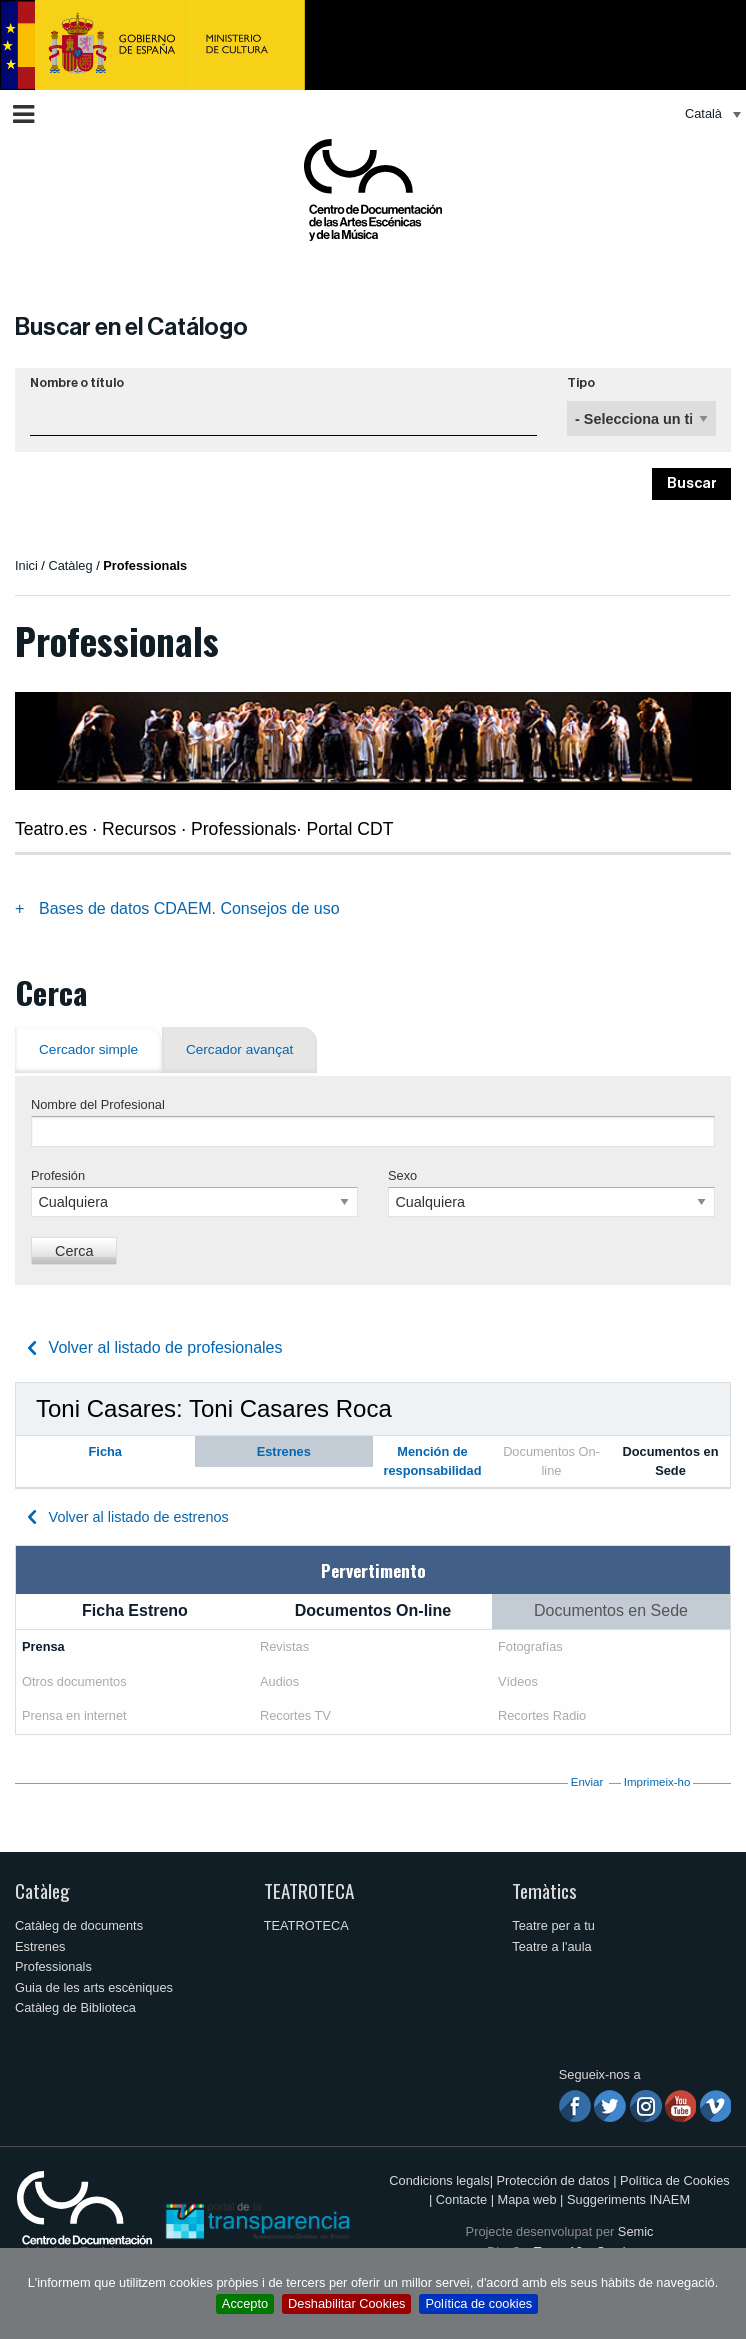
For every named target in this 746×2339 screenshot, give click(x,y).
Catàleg (42, 1890)
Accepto (245, 2303)
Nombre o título (77, 383)
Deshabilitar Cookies (346, 2303)
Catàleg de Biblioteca (75, 2007)
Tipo (581, 383)
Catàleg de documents (79, 1925)
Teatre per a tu (553, 1925)
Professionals (53, 1966)
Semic (636, 2231)
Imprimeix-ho (657, 1782)
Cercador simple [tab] (88, 1049)
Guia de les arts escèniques (94, 1987)
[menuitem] (707, 114)
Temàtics (544, 1890)
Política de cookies (478, 2303)
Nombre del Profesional (98, 1104)
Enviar (587, 1782)
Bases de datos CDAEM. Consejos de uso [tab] (189, 908)
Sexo (402, 1175)
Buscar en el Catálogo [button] (131, 327)
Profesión (58, 1175)
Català (703, 113)
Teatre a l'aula (551, 1946)
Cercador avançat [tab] (239, 1049)
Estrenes (40, 1946)
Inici (26, 565)
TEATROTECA (309, 1890)
